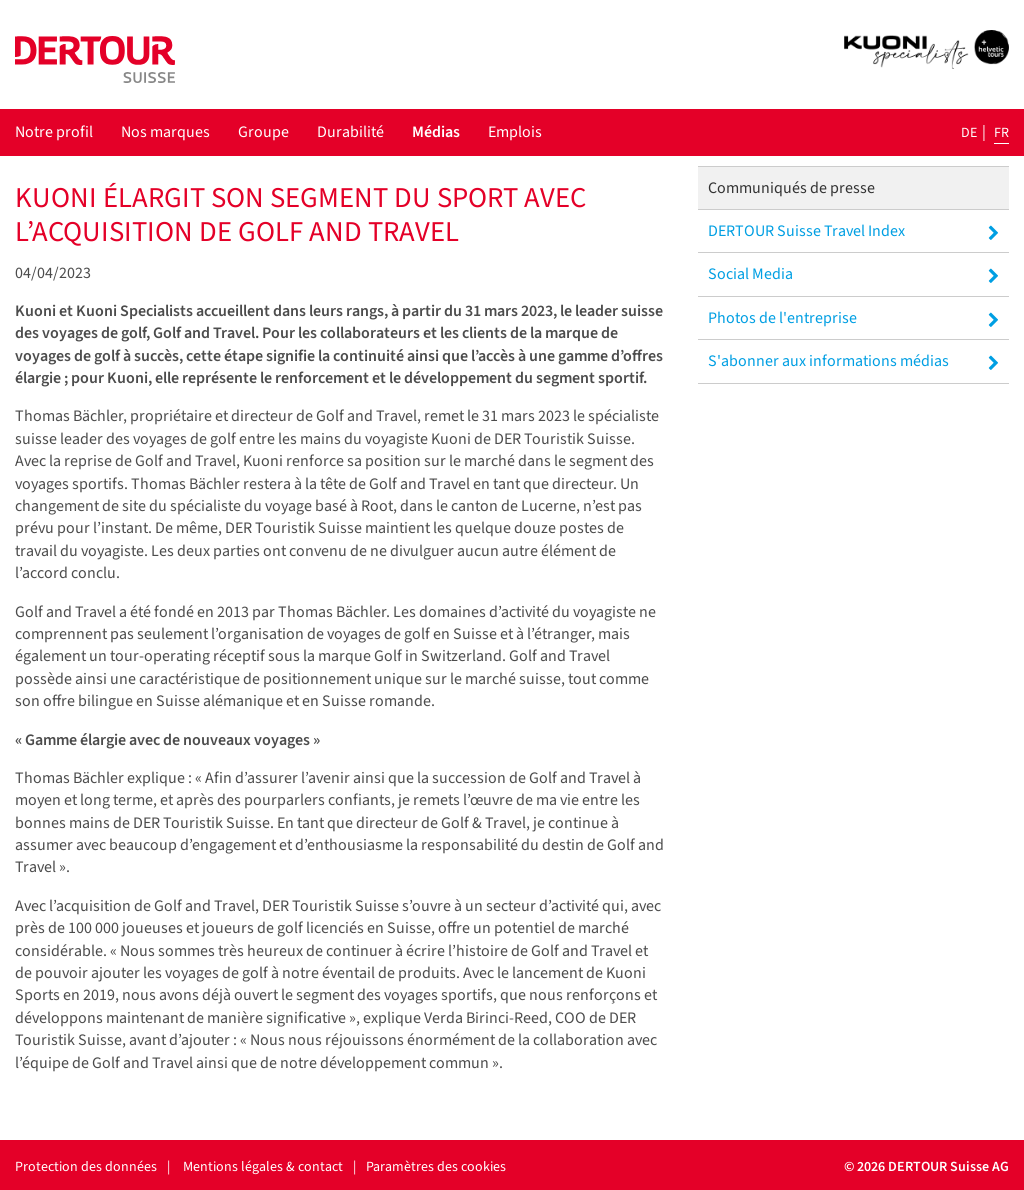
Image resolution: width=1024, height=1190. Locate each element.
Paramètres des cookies (436, 1167)
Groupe (263, 132)
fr (1001, 133)
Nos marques (165, 132)
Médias (436, 132)
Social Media (853, 274)
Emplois (515, 132)
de (969, 133)
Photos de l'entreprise (853, 318)
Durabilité (350, 132)
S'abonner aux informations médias (853, 361)
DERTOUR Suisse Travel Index (853, 231)
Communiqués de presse (791, 188)
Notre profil (54, 132)
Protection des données (86, 1167)
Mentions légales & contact (263, 1167)
